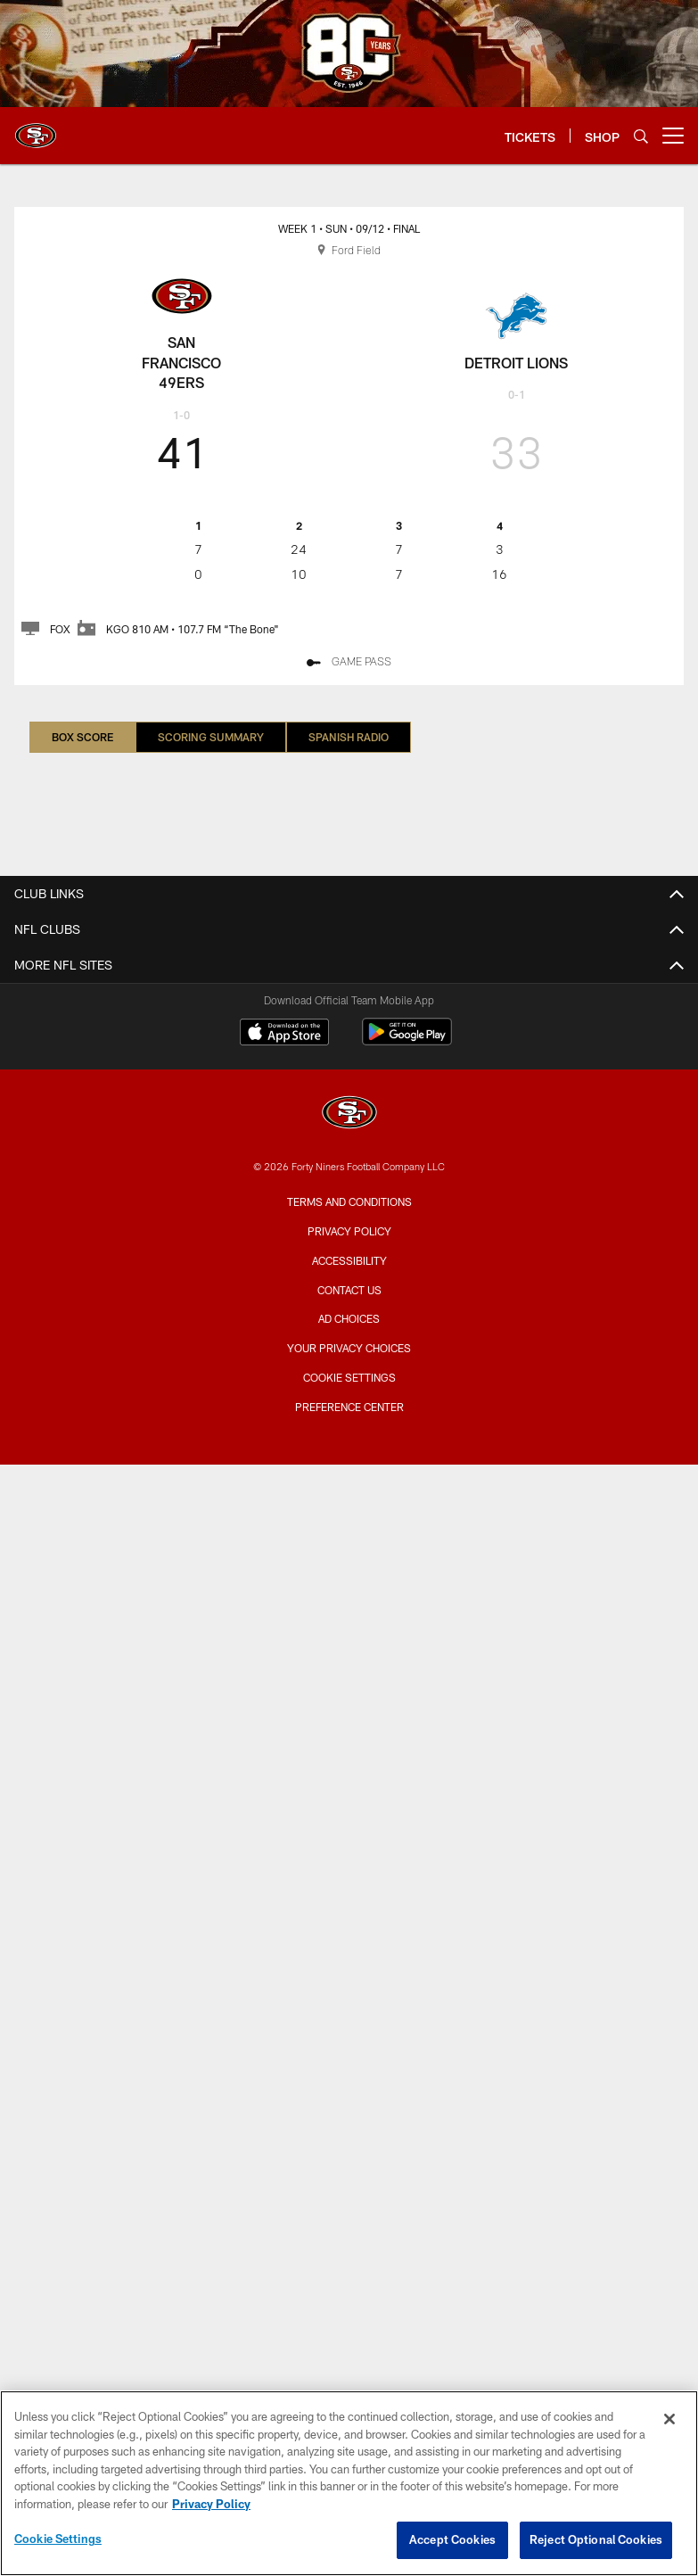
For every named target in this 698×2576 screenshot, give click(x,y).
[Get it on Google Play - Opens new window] (407, 1040)
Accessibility (349, 1260)
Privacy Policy (349, 1231)
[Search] (641, 136)
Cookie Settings (349, 1377)
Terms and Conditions (349, 1201)
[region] (349, 2483)
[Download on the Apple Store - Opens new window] (284, 1034)
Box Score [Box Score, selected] (82, 737)
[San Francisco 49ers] (349, 1114)
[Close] (669, 2419)
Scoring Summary (211, 737)
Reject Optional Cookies (596, 2539)
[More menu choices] (673, 135)
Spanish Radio (348, 737)
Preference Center (349, 1406)
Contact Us (349, 1290)
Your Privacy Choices (349, 1348)
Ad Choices (349, 1318)
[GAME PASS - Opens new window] (348, 663)
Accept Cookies (452, 2539)
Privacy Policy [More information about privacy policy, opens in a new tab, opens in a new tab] (211, 2504)
